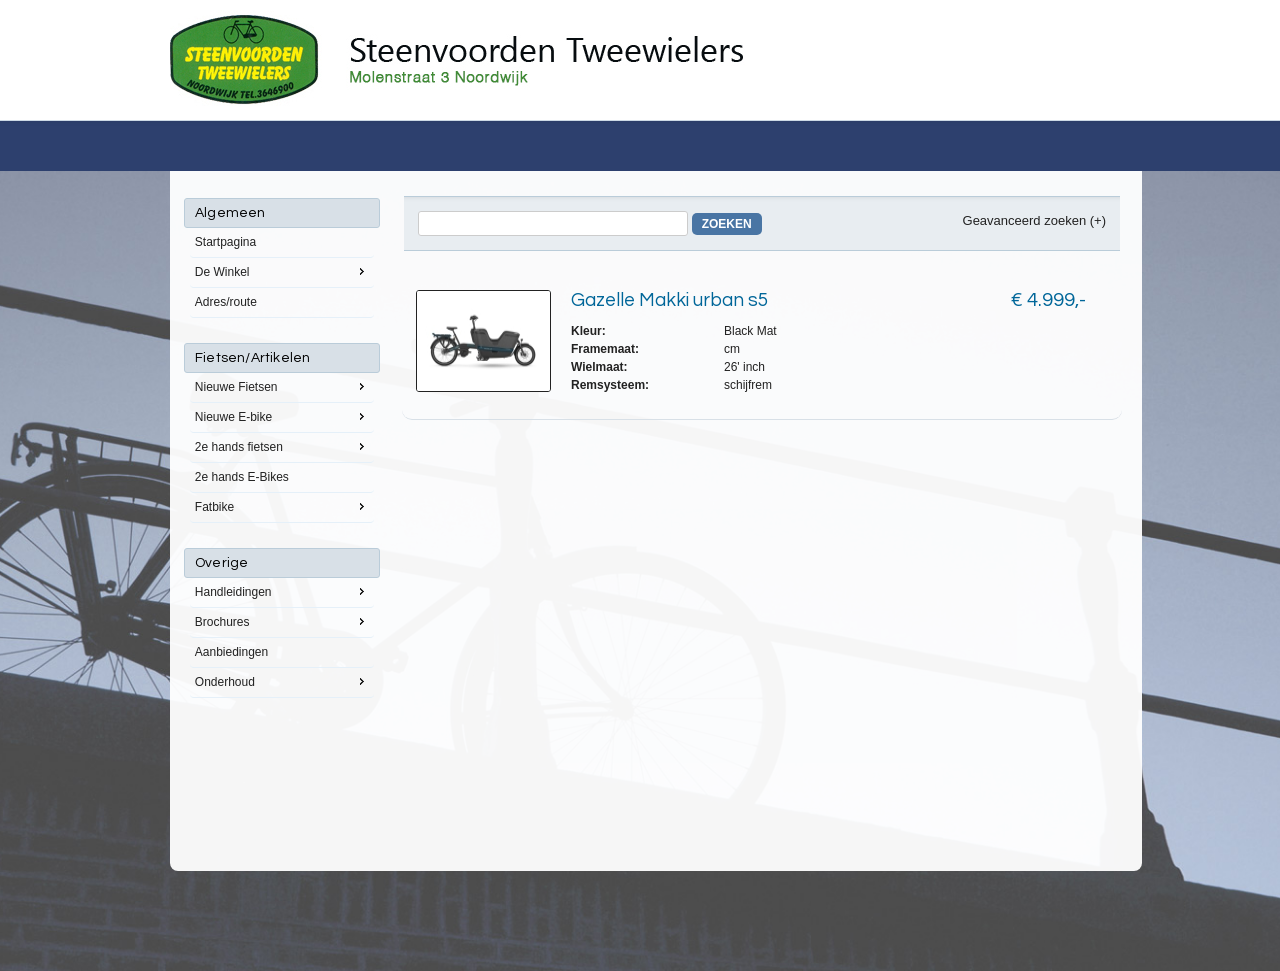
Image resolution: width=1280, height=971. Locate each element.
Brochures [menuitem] (282, 621)
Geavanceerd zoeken (1025, 220)
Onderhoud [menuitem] (282, 681)
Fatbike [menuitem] (282, 506)
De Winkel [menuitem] (282, 271)
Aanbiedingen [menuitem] (231, 652)
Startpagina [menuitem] (225, 242)
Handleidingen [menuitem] (282, 591)
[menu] (282, 448)
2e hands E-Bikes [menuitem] (242, 477)
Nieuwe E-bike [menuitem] (282, 416)
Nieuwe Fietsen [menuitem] (282, 386)
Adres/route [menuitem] (226, 302)
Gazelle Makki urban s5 (669, 300)
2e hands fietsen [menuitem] (282, 446)
